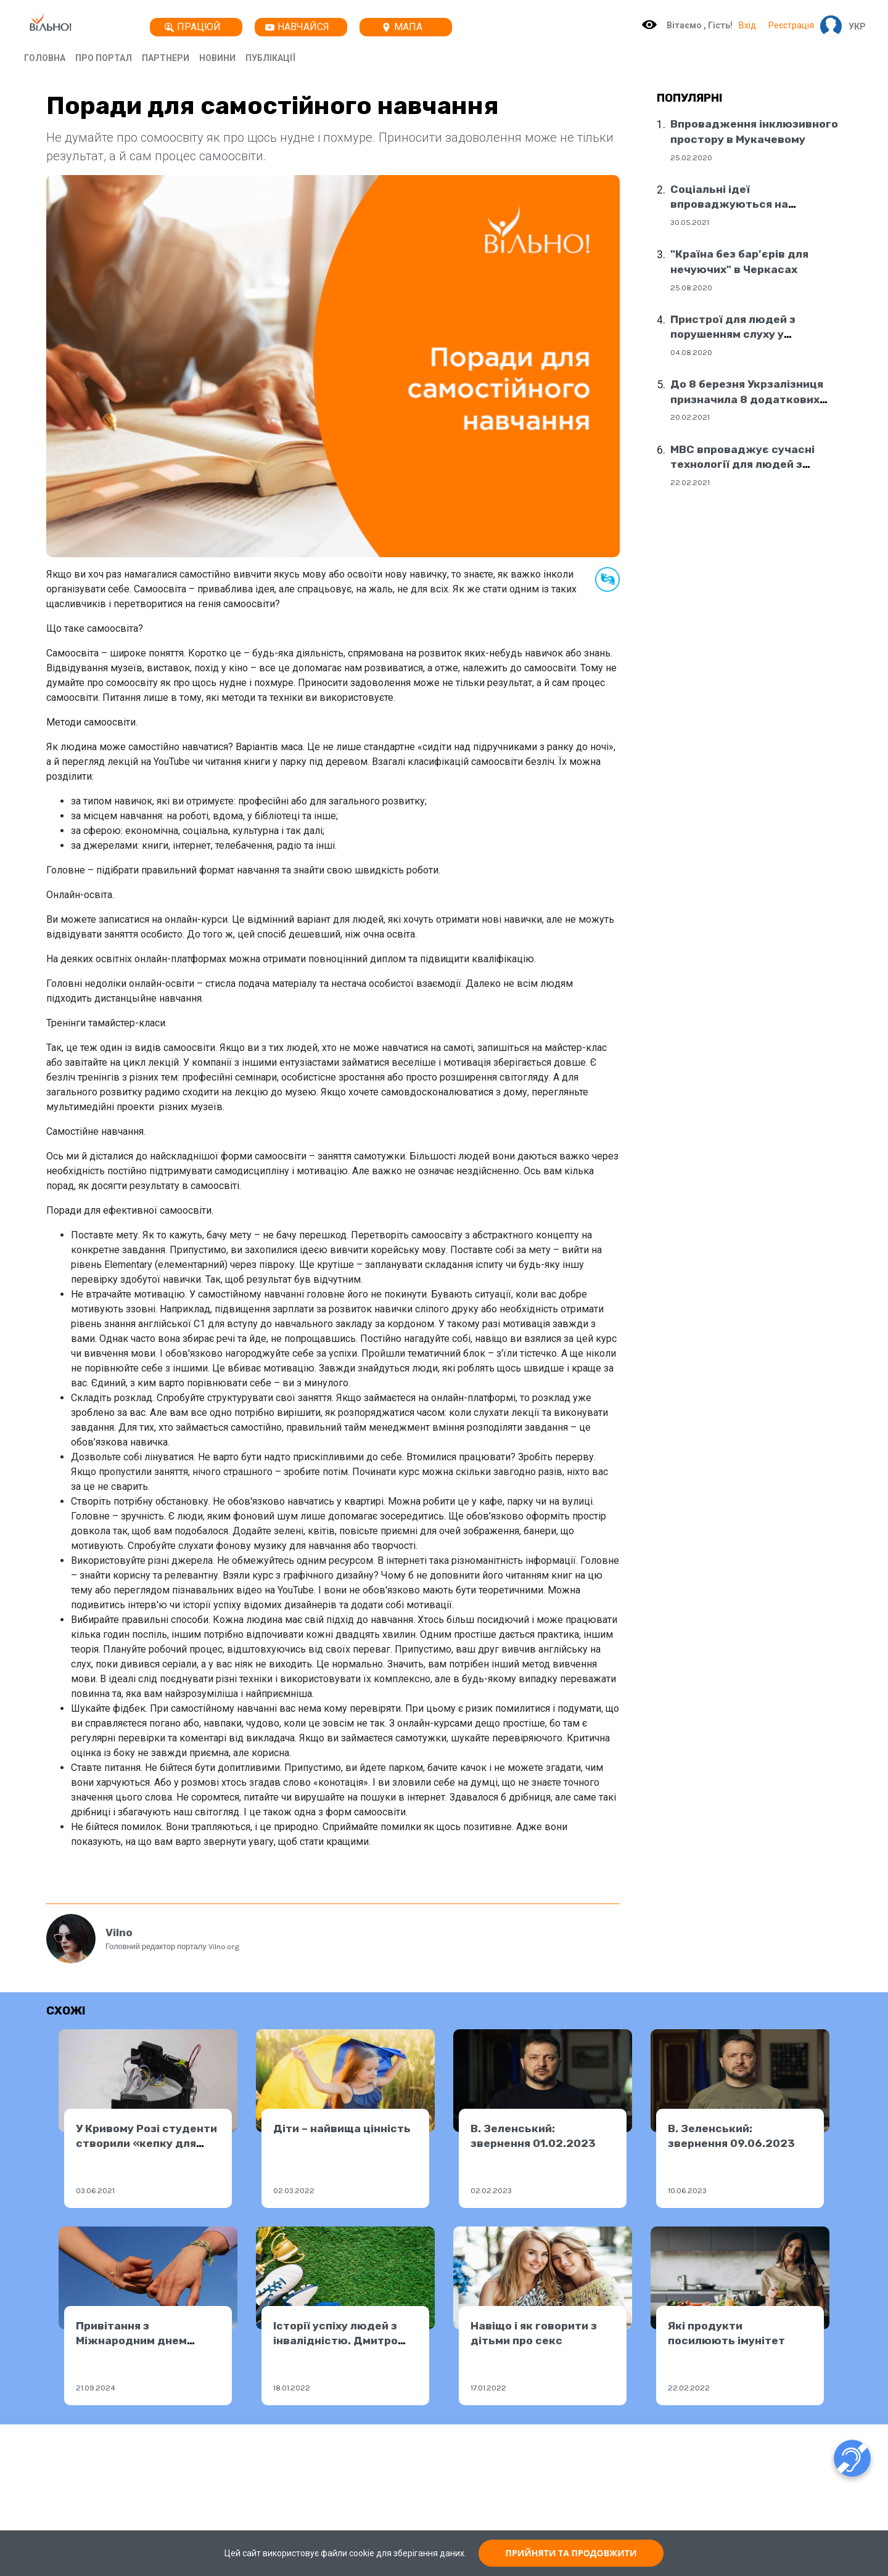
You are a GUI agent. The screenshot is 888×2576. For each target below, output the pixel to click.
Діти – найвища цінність (342, 2128)
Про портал (103, 58)
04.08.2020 (691, 352)
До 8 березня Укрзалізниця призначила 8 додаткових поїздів (746, 399)
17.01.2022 (488, 2387)
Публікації (270, 58)
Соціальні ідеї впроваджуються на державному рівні (729, 204)
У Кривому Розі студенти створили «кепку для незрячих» (146, 2143)
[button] (854, 26)
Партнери (165, 58)
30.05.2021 (689, 222)
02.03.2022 (293, 2190)
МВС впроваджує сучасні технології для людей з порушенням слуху (742, 464)
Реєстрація (791, 25)
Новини (217, 58)
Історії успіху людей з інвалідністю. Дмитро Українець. (335, 2341)
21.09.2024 (95, 2387)
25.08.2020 (691, 287)
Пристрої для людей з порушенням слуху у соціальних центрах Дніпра (748, 334)
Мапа (402, 27)
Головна (44, 58)
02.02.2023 (491, 2190)
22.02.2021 (690, 482)
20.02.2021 (690, 417)
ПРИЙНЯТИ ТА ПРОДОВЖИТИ (571, 2553)
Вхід (747, 25)
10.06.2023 (687, 2190)
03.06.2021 (95, 2190)
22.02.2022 (689, 2387)
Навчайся (297, 27)
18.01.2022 (291, 2387)
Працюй (193, 27)
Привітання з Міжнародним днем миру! (131, 2341)
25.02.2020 (691, 157)
